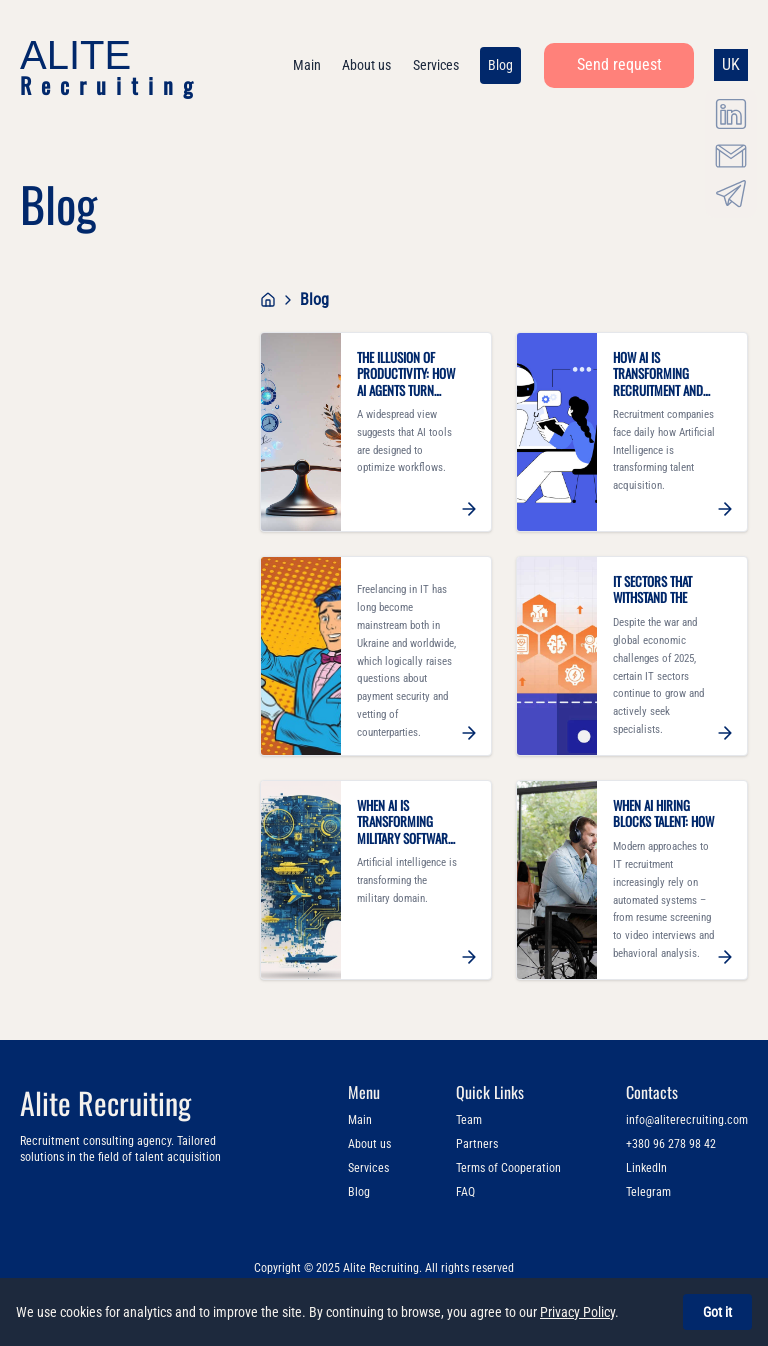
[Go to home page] (268, 300)
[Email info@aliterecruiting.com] (731, 152)
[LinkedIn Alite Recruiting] (731, 114)
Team (469, 1120)
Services (368, 1168)
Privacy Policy (577, 1312)
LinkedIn (646, 1168)
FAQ (465, 1192)
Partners (477, 1144)
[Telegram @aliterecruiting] (731, 191)
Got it (717, 1312)
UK (731, 64)
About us (369, 1144)
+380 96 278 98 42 (671, 1144)
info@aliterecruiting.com (687, 1120)
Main (360, 1120)
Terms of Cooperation (508, 1168)
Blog (359, 1192)
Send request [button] (619, 64)
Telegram (648, 1192)
